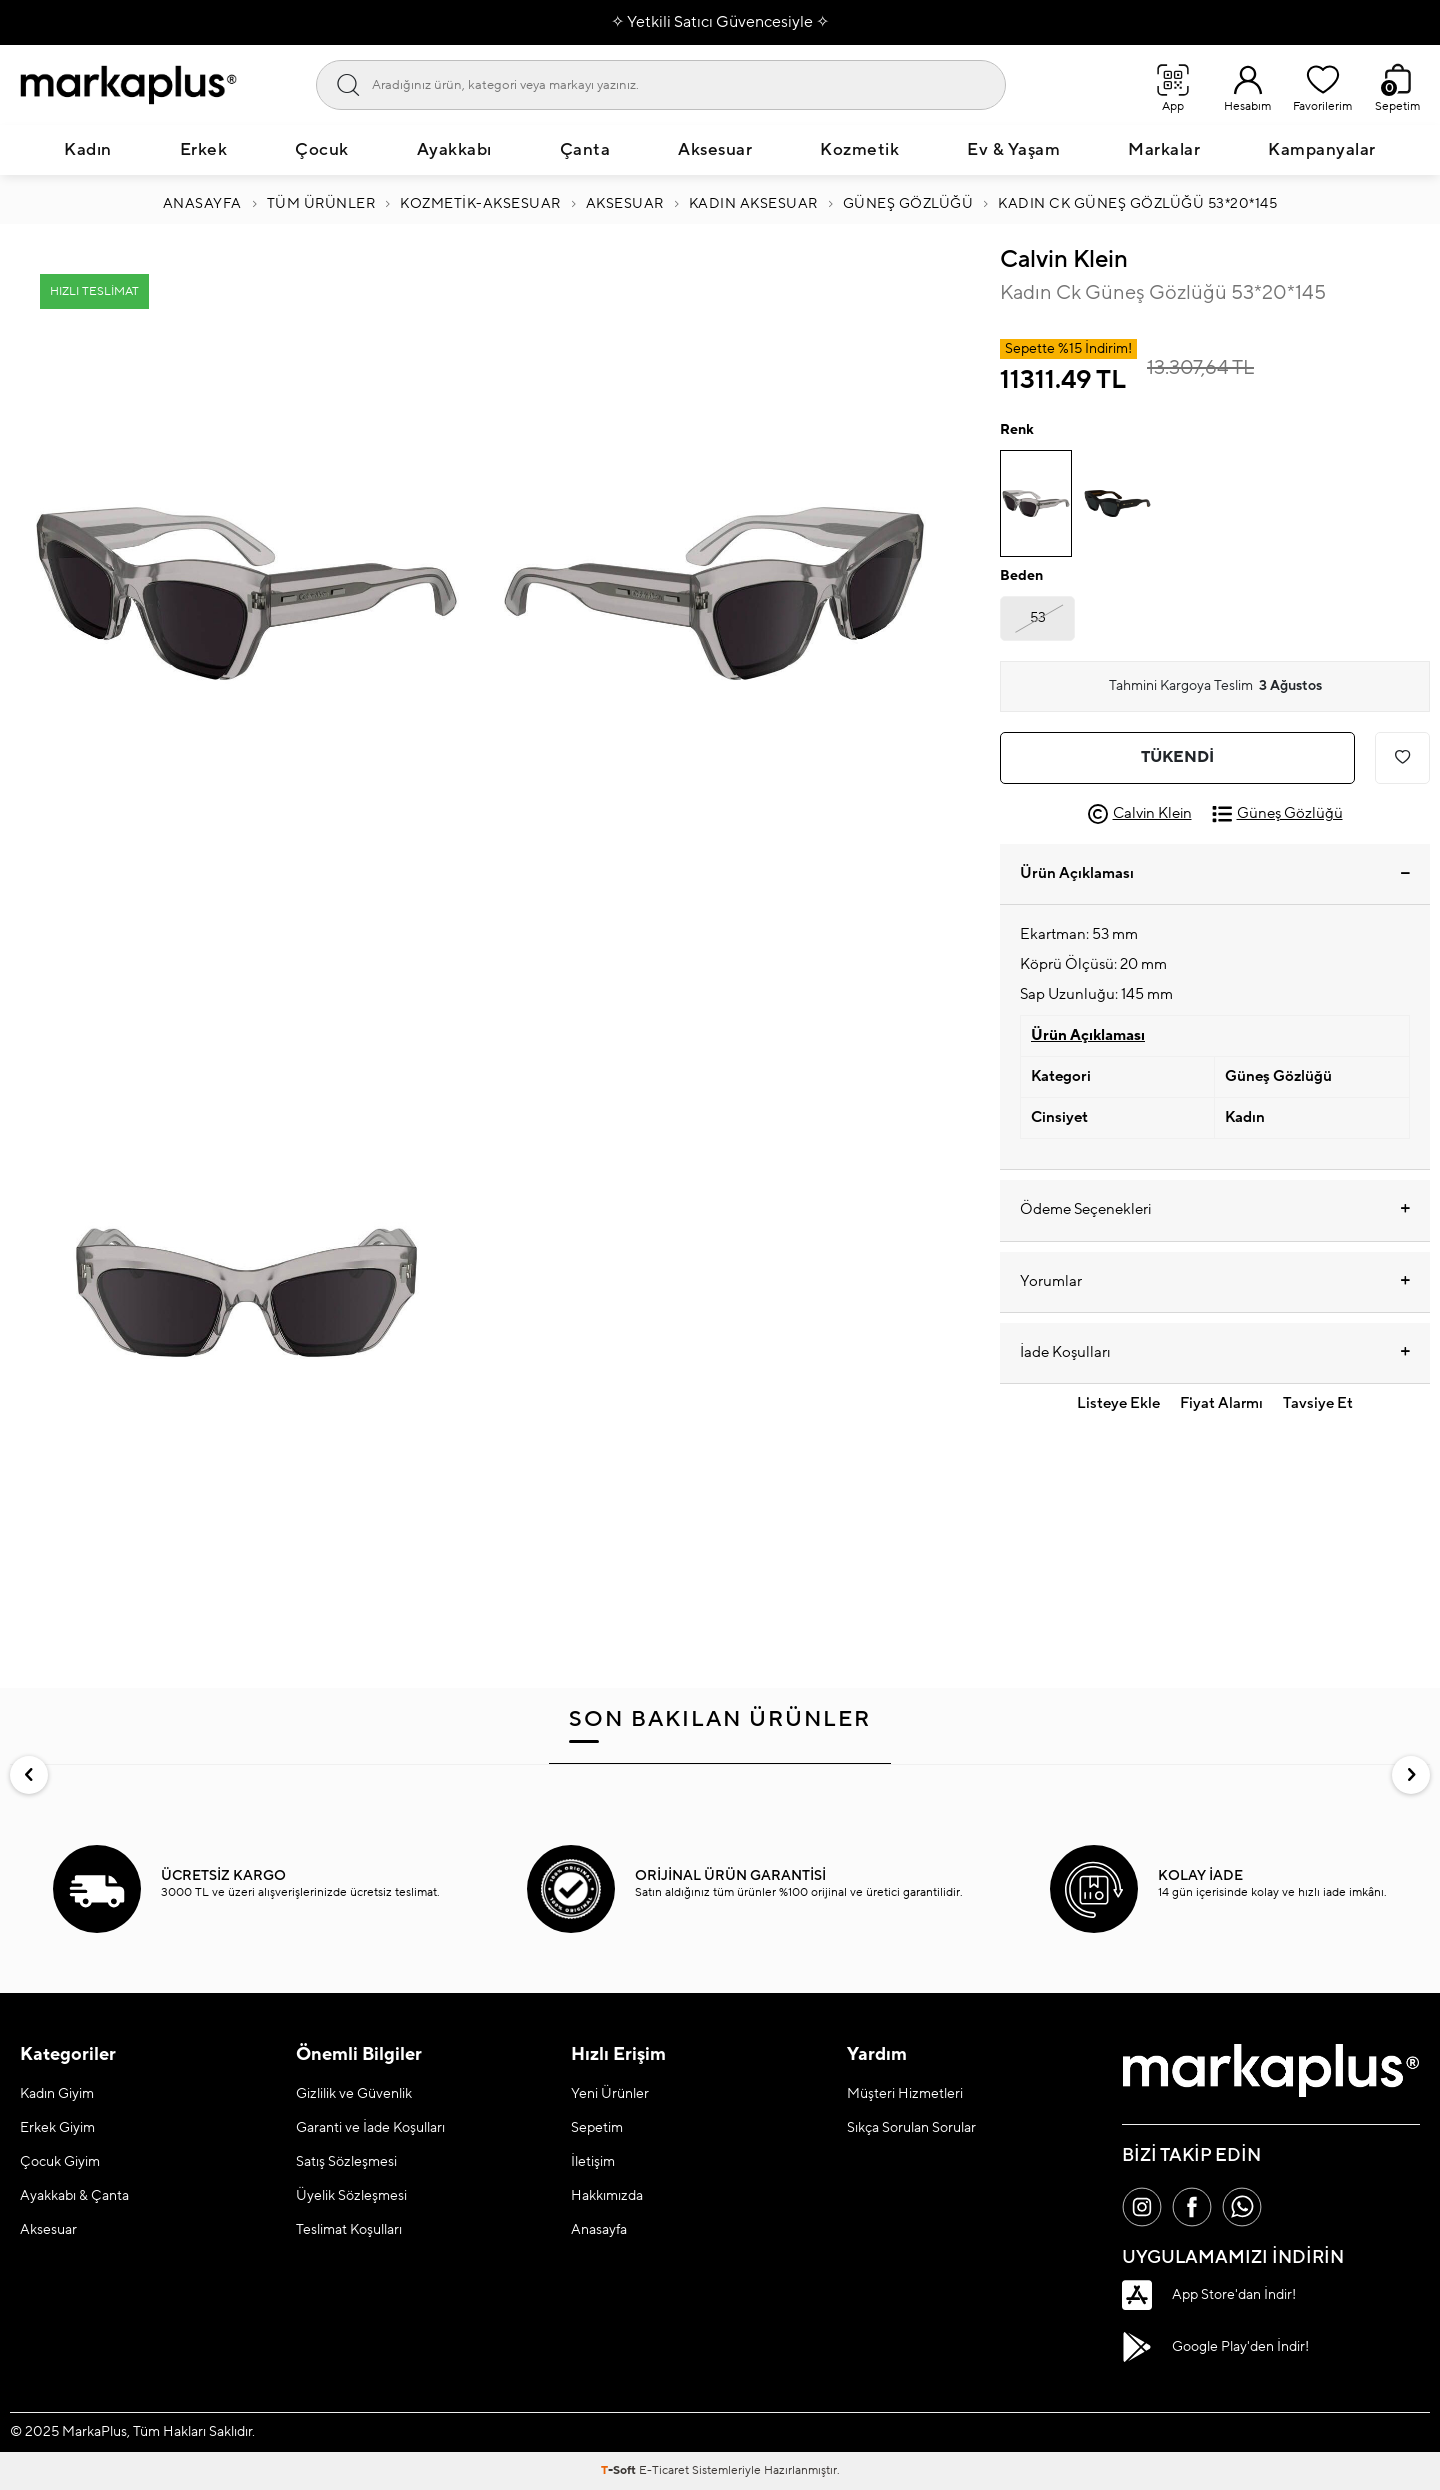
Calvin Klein (1064, 259)
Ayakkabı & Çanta (74, 2196)
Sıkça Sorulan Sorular (911, 2128)
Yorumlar (1215, 1282)
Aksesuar (715, 150)
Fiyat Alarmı (1221, 1403)
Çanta (585, 150)
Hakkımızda (607, 2196)
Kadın (88, 150)
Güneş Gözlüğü (908, 204)
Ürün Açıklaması (1215, 873)
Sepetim (597, 2128)
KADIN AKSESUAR (753, 204)
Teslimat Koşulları (349, 2230)
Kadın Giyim (57, 2094)
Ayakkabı (454, 150)
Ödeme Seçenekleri (1215, 1210)
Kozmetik (859, 150)
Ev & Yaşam (1013, 150)
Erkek (204, 150)
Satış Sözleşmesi (346, 2162)
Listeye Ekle (1118, 1403)
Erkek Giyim (57, 2128)
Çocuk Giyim (60, 2162)
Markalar (1164, 150)
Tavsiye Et (1318, 1403)
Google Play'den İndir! (1215, 2347)
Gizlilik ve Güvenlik (354, 2094)
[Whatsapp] (1242, 2207)
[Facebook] (1192, 2207)
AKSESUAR (625, 204)
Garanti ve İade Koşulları (370, 2128)
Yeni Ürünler (610, 2094)
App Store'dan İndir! (1209, 2295)
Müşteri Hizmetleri (905, 2094)
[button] (29, 1775)
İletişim (593, 2162)
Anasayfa (202, 204)
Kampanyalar (1322, 150)
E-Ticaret (664, 2470)
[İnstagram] (1142, 2207)
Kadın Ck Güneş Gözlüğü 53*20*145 (1137, 204)
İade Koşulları (1215, 1353)
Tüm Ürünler (321, 204)
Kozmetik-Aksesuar (480, 204)
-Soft (620, 2470)
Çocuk (322, 150)
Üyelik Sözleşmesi (351, 2196)
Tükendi (1177, 757)
